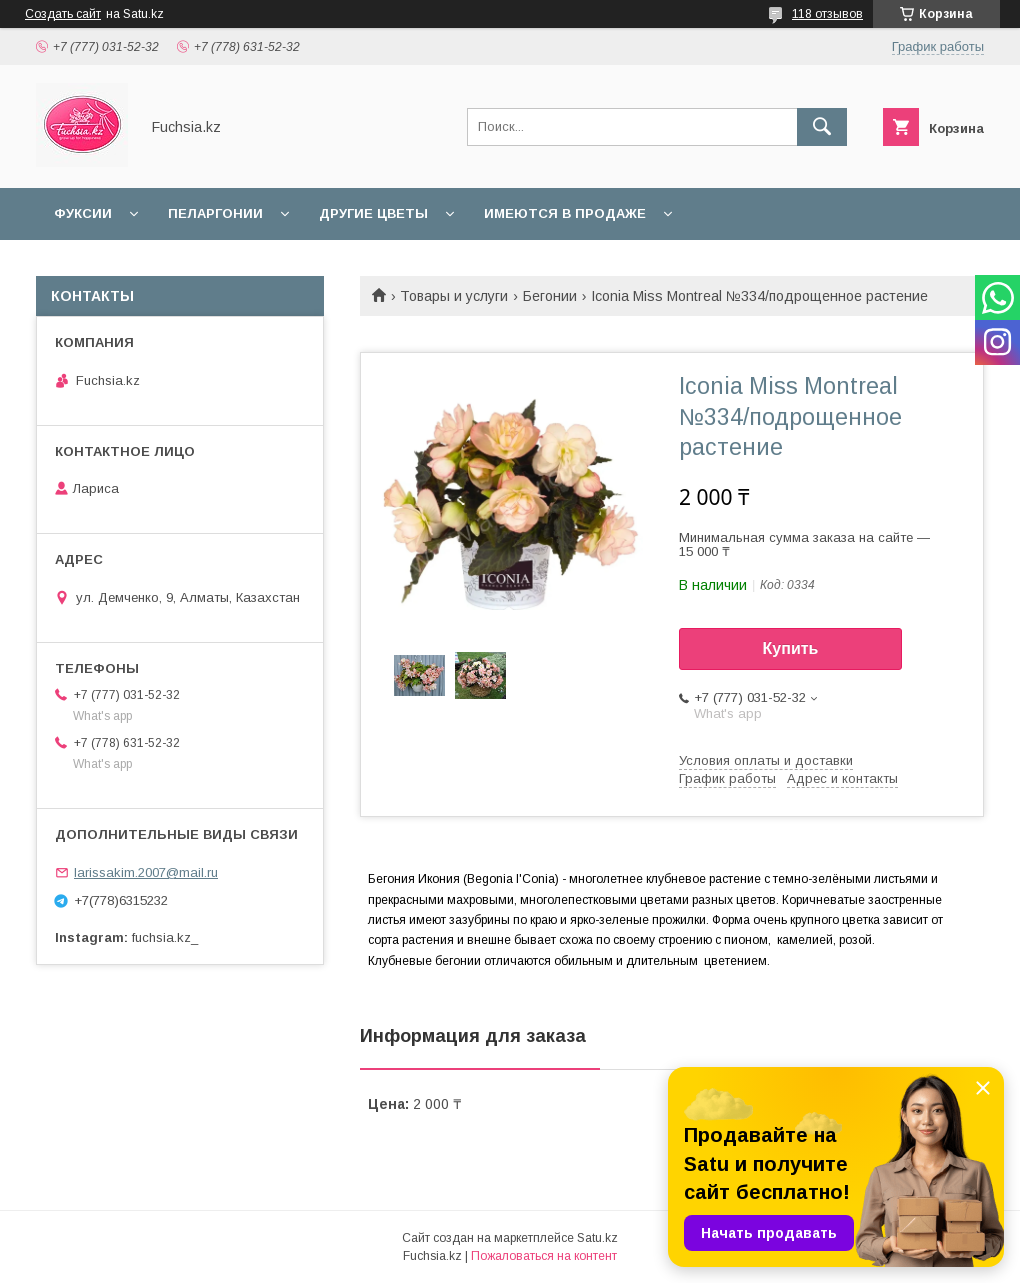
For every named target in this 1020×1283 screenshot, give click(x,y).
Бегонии (550, 296)
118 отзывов (827, 14)
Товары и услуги (454, 296)
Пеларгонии (215, 213)
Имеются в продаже (565, 213)
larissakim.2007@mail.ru (146, 872)
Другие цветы (373, 213)
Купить (791, 648)
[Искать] (822, 127)
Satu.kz (597, 1238)
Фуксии (83, 213)
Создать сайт (63, 14)
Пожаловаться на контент (544, 1256)
